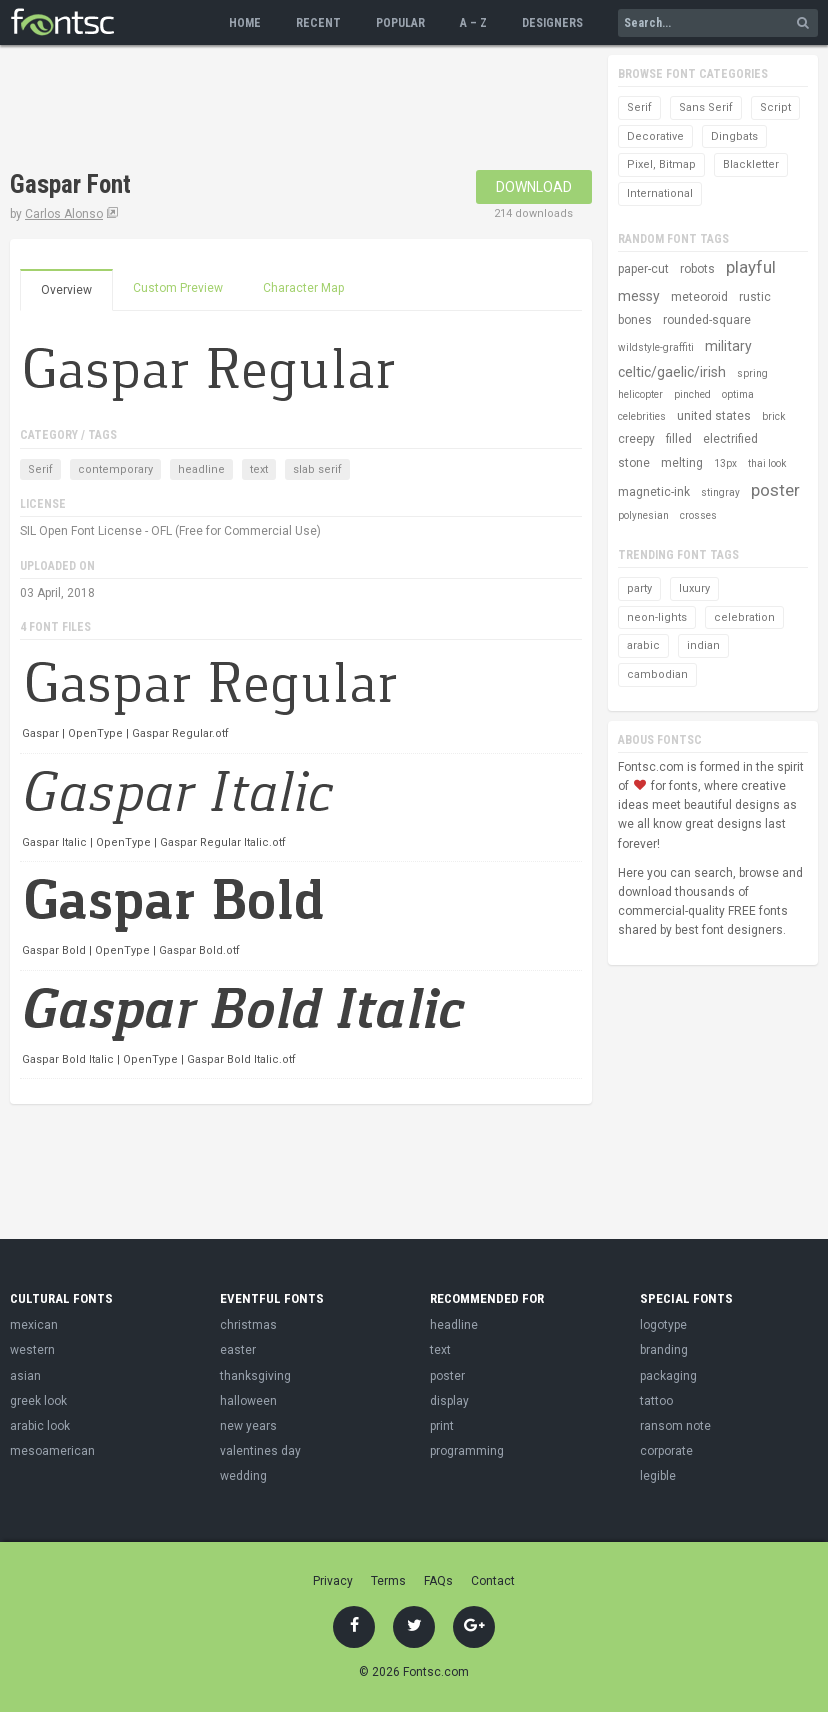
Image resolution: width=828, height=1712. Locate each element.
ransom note (675, 1426)
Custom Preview (178, 288)
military (728, 346)
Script (775, 107)
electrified (730, 439)
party (639, 588)
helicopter (640, 394)
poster (775, 490)
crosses (698, 515)
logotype (663, 1325)
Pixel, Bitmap (661, 164)
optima (738, 394)
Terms (388, 1581)
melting (682, 463)
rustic (755, 297)
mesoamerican (52, 1451)
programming (467, 1451)
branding (664, 1350)
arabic (643, 645)
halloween (248, 1401)
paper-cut (643, 269)
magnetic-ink (654, 492)
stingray (720, 492)
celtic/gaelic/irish (672, 372)
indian (703, 645)
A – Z (473, 23)
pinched (692, 394)
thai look (767, 463)
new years (248, 1426)
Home (245, 23)
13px (725, 463)
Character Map (303, 288)
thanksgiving (255, 1376)
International (660, 193)
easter (238, 1350)
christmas (248, 1325)
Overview (66, 290)
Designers (552, 23)
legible (658, 1476)
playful (751, 267)
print (442, 1426)
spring (752, 373)
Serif (40, 469)
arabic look (40, 1426)
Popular (400, 23)
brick (773, 416)
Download (534, 187)
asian (25, 1376)
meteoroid (699, 297)
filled (679, 439)
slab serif (317, 469)
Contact (493, 1581)
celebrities (642, 416)
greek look (38, 1401)
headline (201, 469)
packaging (668, 1376)
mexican (34, 1325)
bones (635, 320)
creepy (636, 439)
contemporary (115, 469)
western (32, 1350)
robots (697, 269)
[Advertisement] (374, 110)
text (259, 469)
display (449, 1401)
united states (714, 416)
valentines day (260, 1451)
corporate (666, 1451)
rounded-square (707, 320)
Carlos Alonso (64, 214)
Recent (318, 23)
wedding (243, 1476)
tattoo (656, 1401)
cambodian (657, 674)
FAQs (438, 1581)
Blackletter (751, 164)
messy (639, 296)
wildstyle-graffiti (656, 347)
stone (634, 463)
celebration (744, 617)
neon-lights (657, 617)
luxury (694, 588)
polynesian (643, 515)
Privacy (333, 1581)
